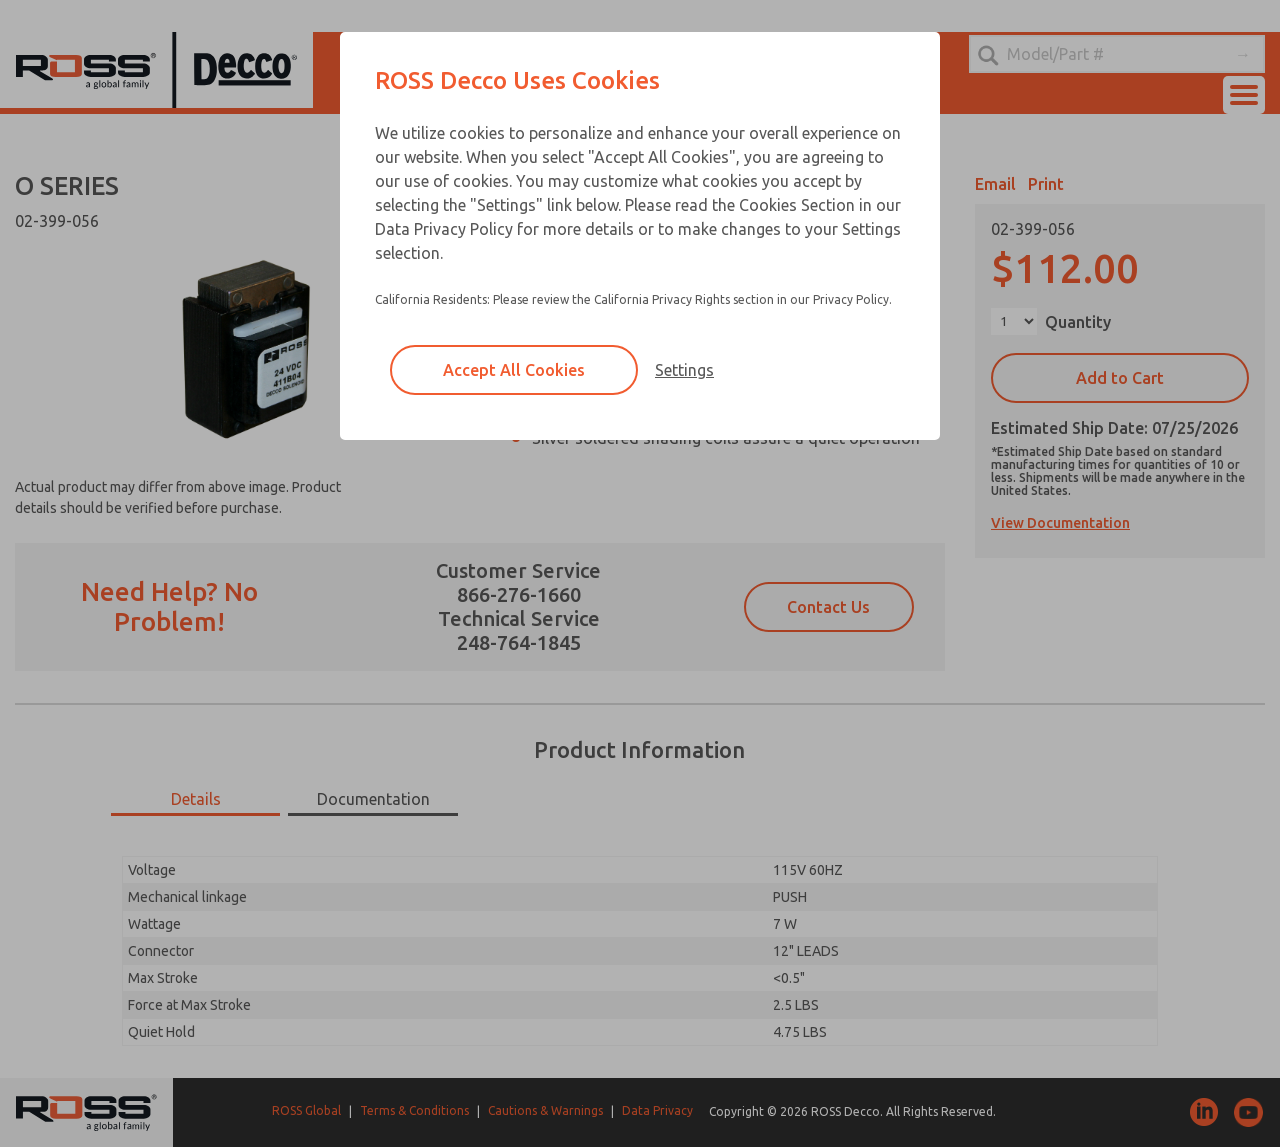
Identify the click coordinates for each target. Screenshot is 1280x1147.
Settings (684, 370)
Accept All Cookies (514, 370)
